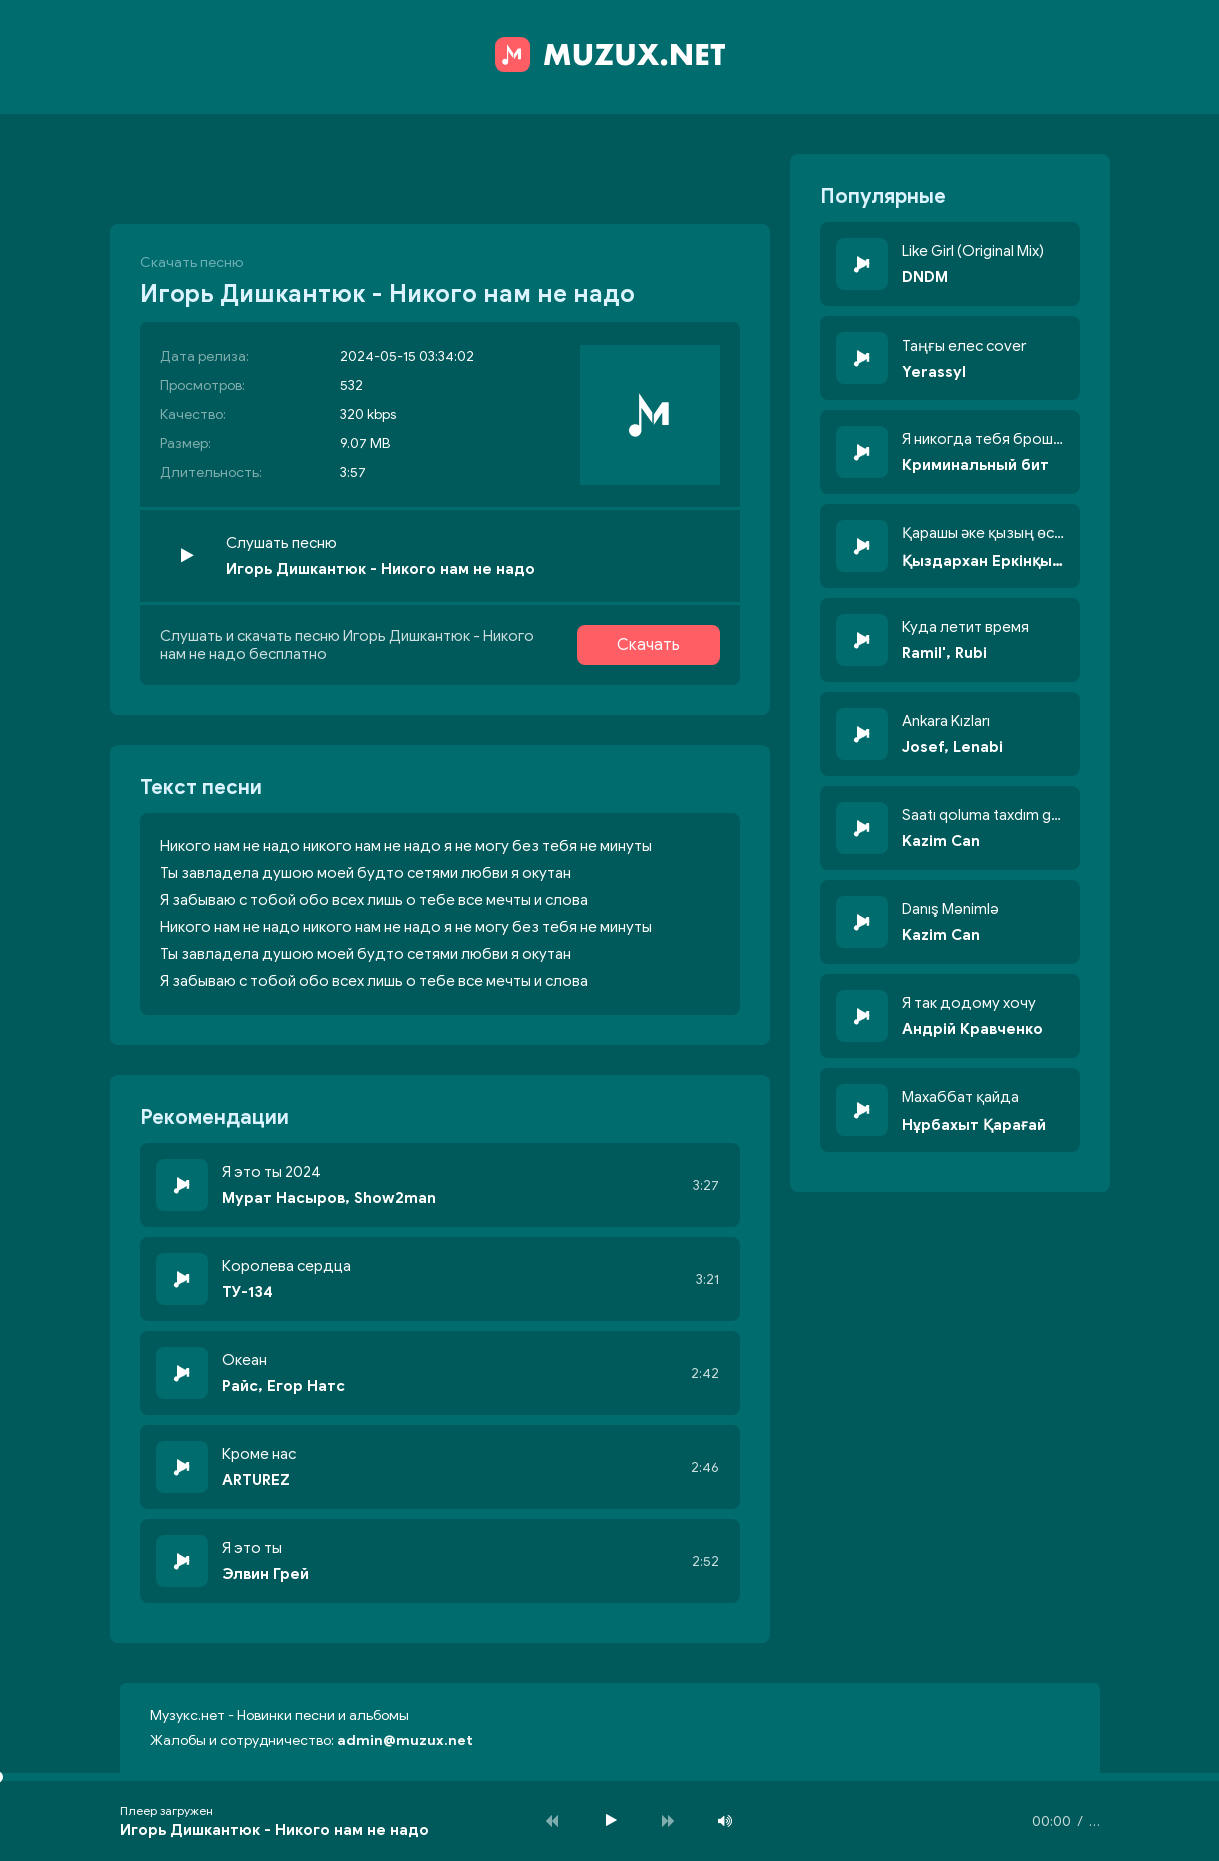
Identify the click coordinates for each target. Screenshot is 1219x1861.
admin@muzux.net (405, 1740)
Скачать (648, 645)
